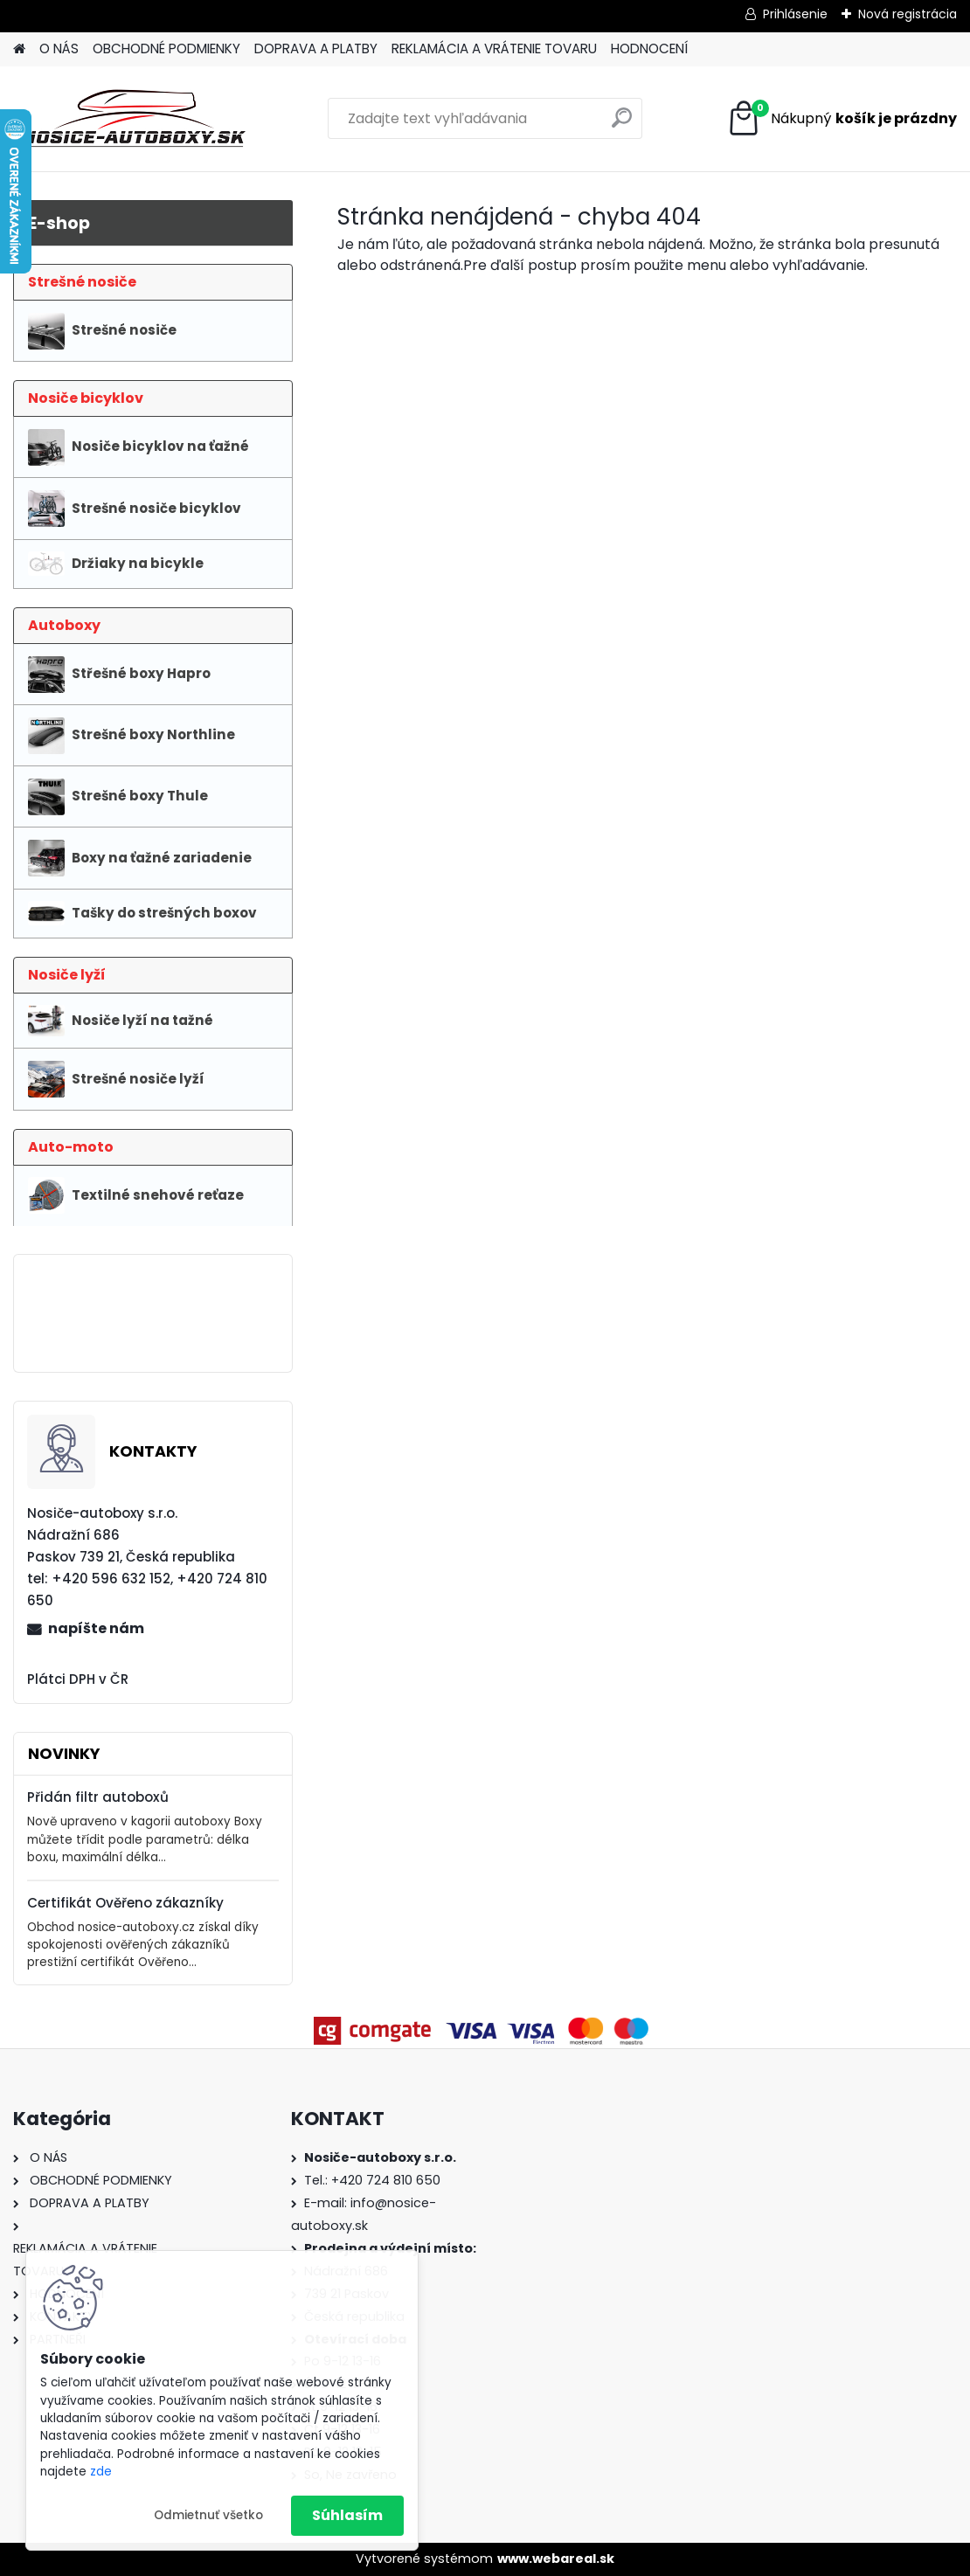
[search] (622, 124)
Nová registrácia (907, 14)
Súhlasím (347, 2515)
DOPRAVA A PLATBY (316, 48)
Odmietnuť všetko (208, 2515)
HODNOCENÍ (649, 48)
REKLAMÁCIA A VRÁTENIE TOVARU (494, 48)
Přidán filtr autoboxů (98, 1797)
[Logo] (133, 119)
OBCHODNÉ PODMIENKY (166, 48)
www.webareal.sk (555, 2558)
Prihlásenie (795, 14)
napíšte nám (96, 1628)
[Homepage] (19, 49)
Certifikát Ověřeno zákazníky (125, 1903)
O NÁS (59, 48)
